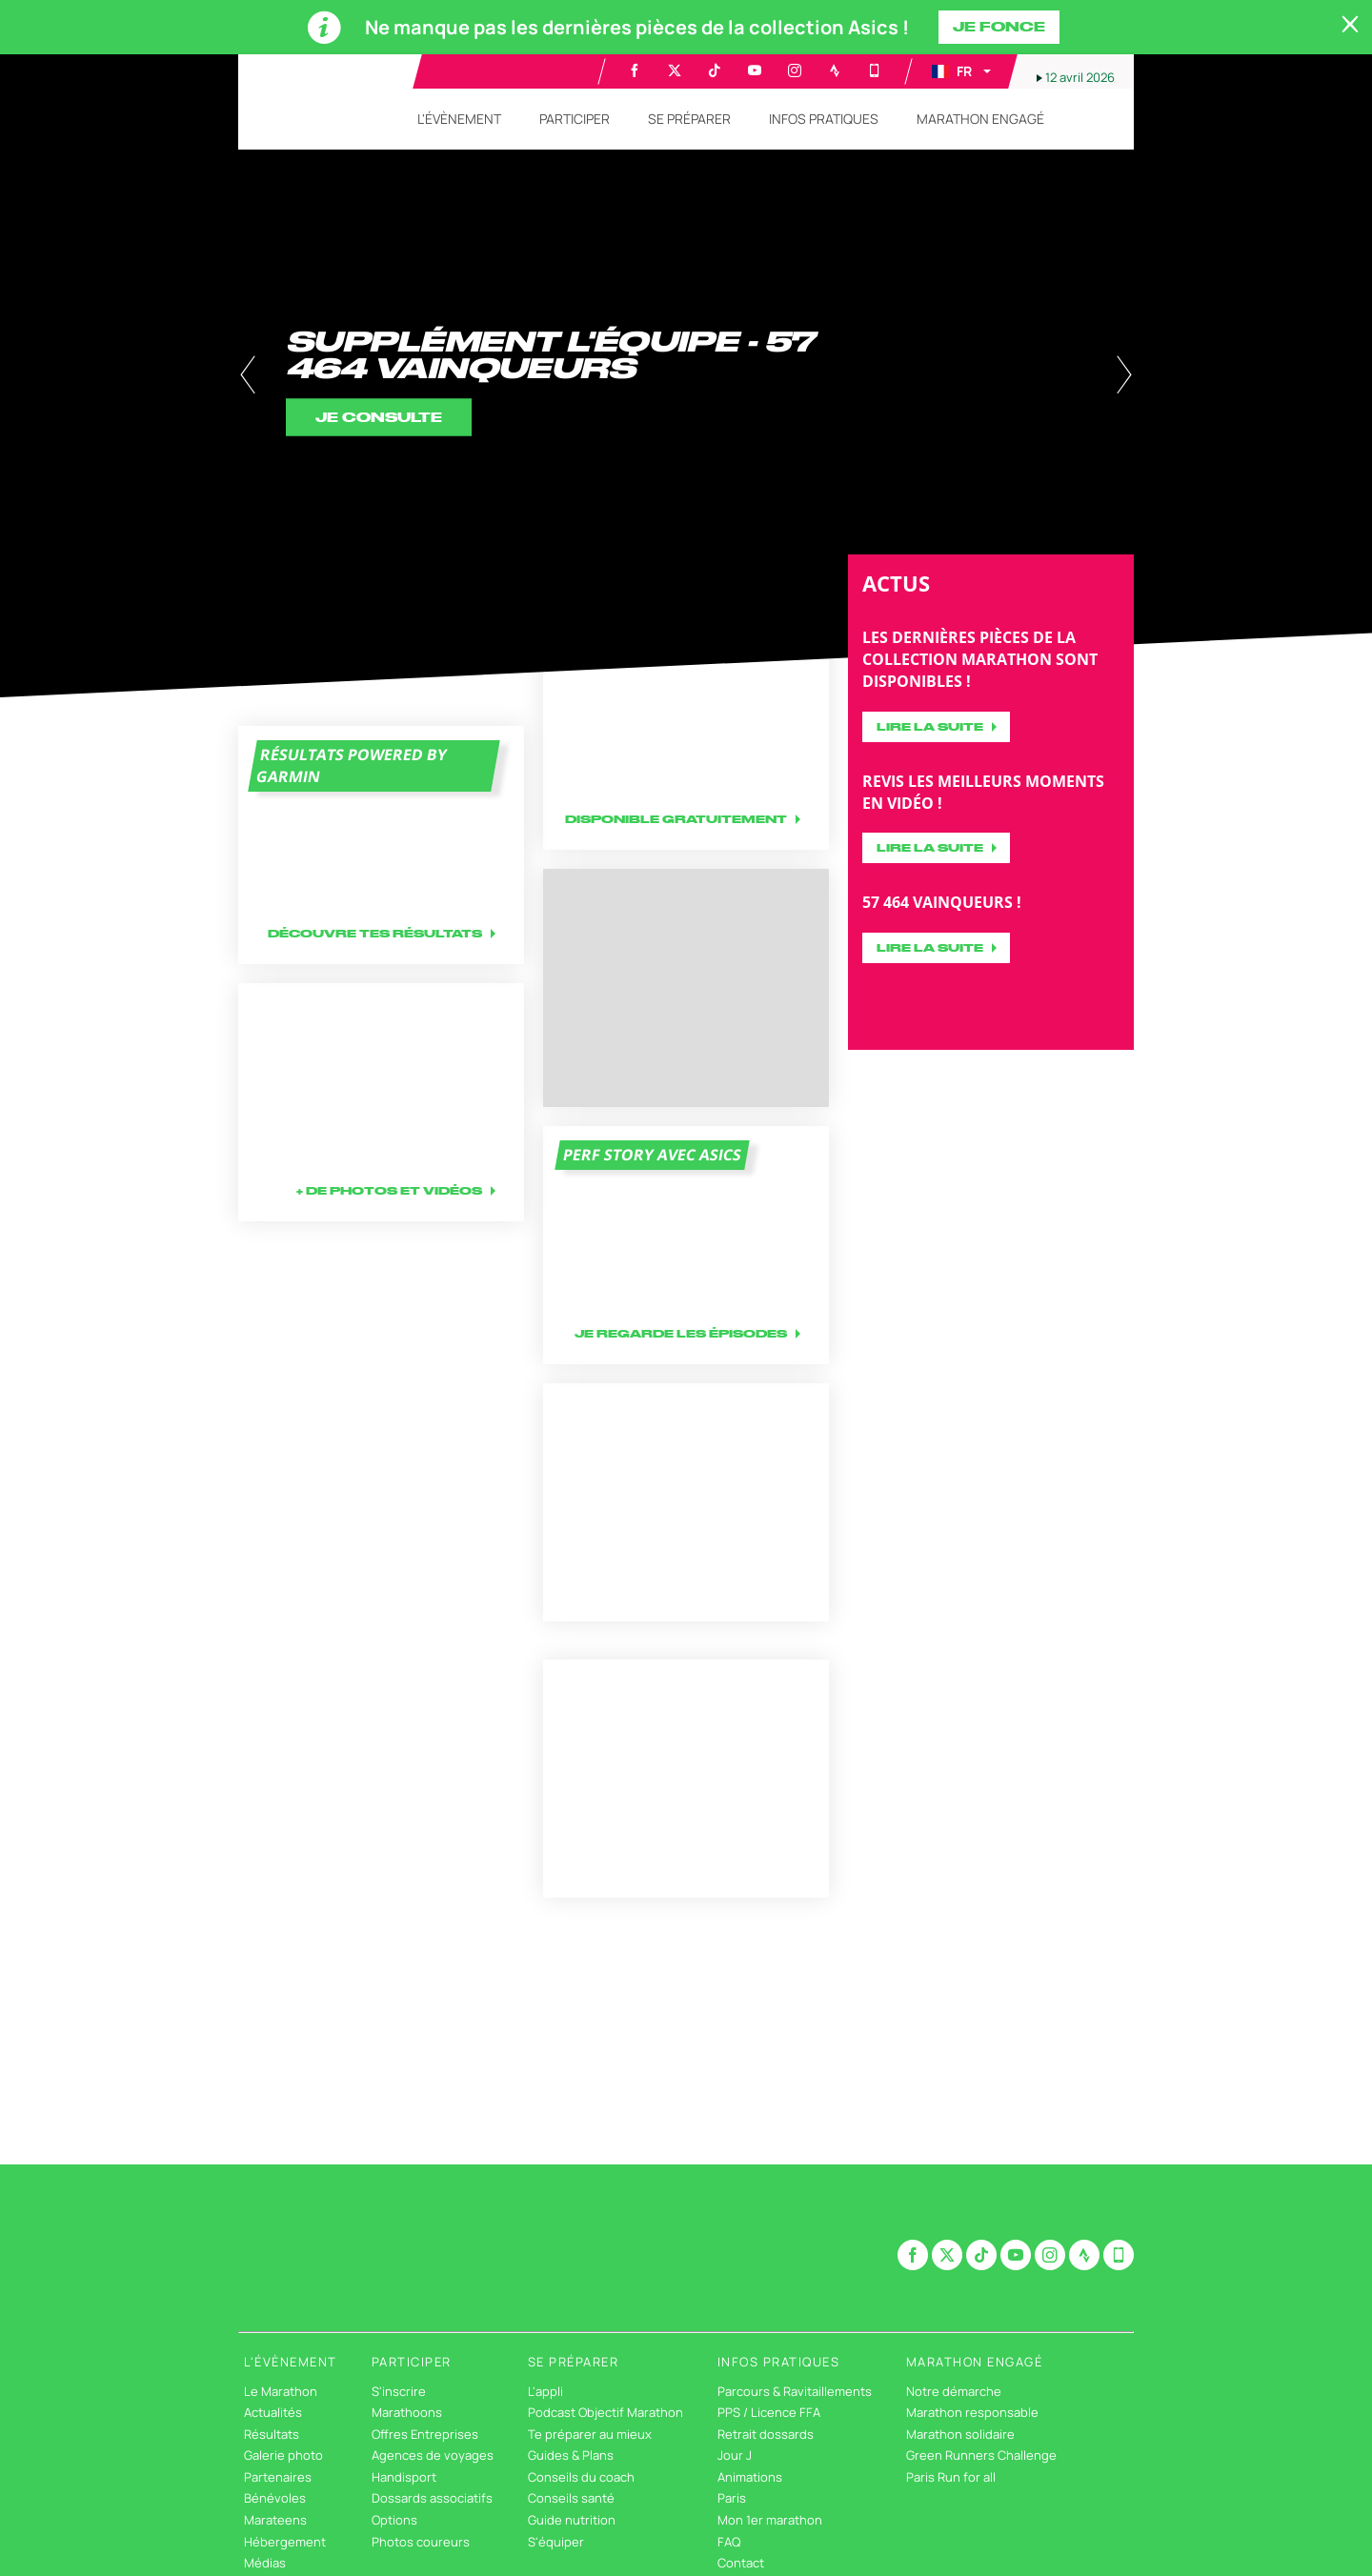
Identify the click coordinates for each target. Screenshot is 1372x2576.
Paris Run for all (951, 2476)
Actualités (273, 2412)
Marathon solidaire (960, 2434)
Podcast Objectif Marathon (605, 2412)
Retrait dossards (765, 2434)
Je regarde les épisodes (681, 1333)
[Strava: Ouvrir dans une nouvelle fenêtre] (834, 70)
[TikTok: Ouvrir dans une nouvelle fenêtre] (714, 70)
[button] (960, 71)
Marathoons (407, 2412)
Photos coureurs (421, 2541)
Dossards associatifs (432, 2497)
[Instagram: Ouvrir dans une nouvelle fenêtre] (794, 70)
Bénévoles (275, 2497)
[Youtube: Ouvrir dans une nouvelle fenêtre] (754, 70)
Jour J (734, 2455)
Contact (740, 2562)
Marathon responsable (972, 2412)
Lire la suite (930, 726)
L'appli (545, 2391)
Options (394, 2519)
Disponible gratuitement (676, 819)
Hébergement (285, 2541)
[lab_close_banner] (1350, 25)
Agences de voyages (433, 2455)
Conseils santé (571, 2497)
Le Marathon (280, 2391)
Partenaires (278, 2476)
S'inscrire (399, 2391)
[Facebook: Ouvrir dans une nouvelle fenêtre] (634, 70)
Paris (731, 2497)
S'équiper (556, 2541)
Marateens (275, 2519)
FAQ (728, 2541)
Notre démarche (953, 2391)
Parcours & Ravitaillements (794, 2391)
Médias (265, 2562)
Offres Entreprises (425, 2434)
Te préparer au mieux (590, 2434)
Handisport (404, 2476)
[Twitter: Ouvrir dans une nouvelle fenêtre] (674, 70)
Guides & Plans (571, 2455)
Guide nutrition (571, 2519)
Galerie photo (283, 2455)
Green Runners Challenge (981, 2455)
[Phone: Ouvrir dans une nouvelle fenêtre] (874, 70)
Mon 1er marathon (769, 2519)
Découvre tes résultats (375, 933)
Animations (749, 2476)
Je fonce (999, 26)
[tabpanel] (686, 375)
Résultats (271, 2434)
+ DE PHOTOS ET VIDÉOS (389, 1190)
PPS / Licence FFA (768, 2412)
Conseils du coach (581, 2476)
